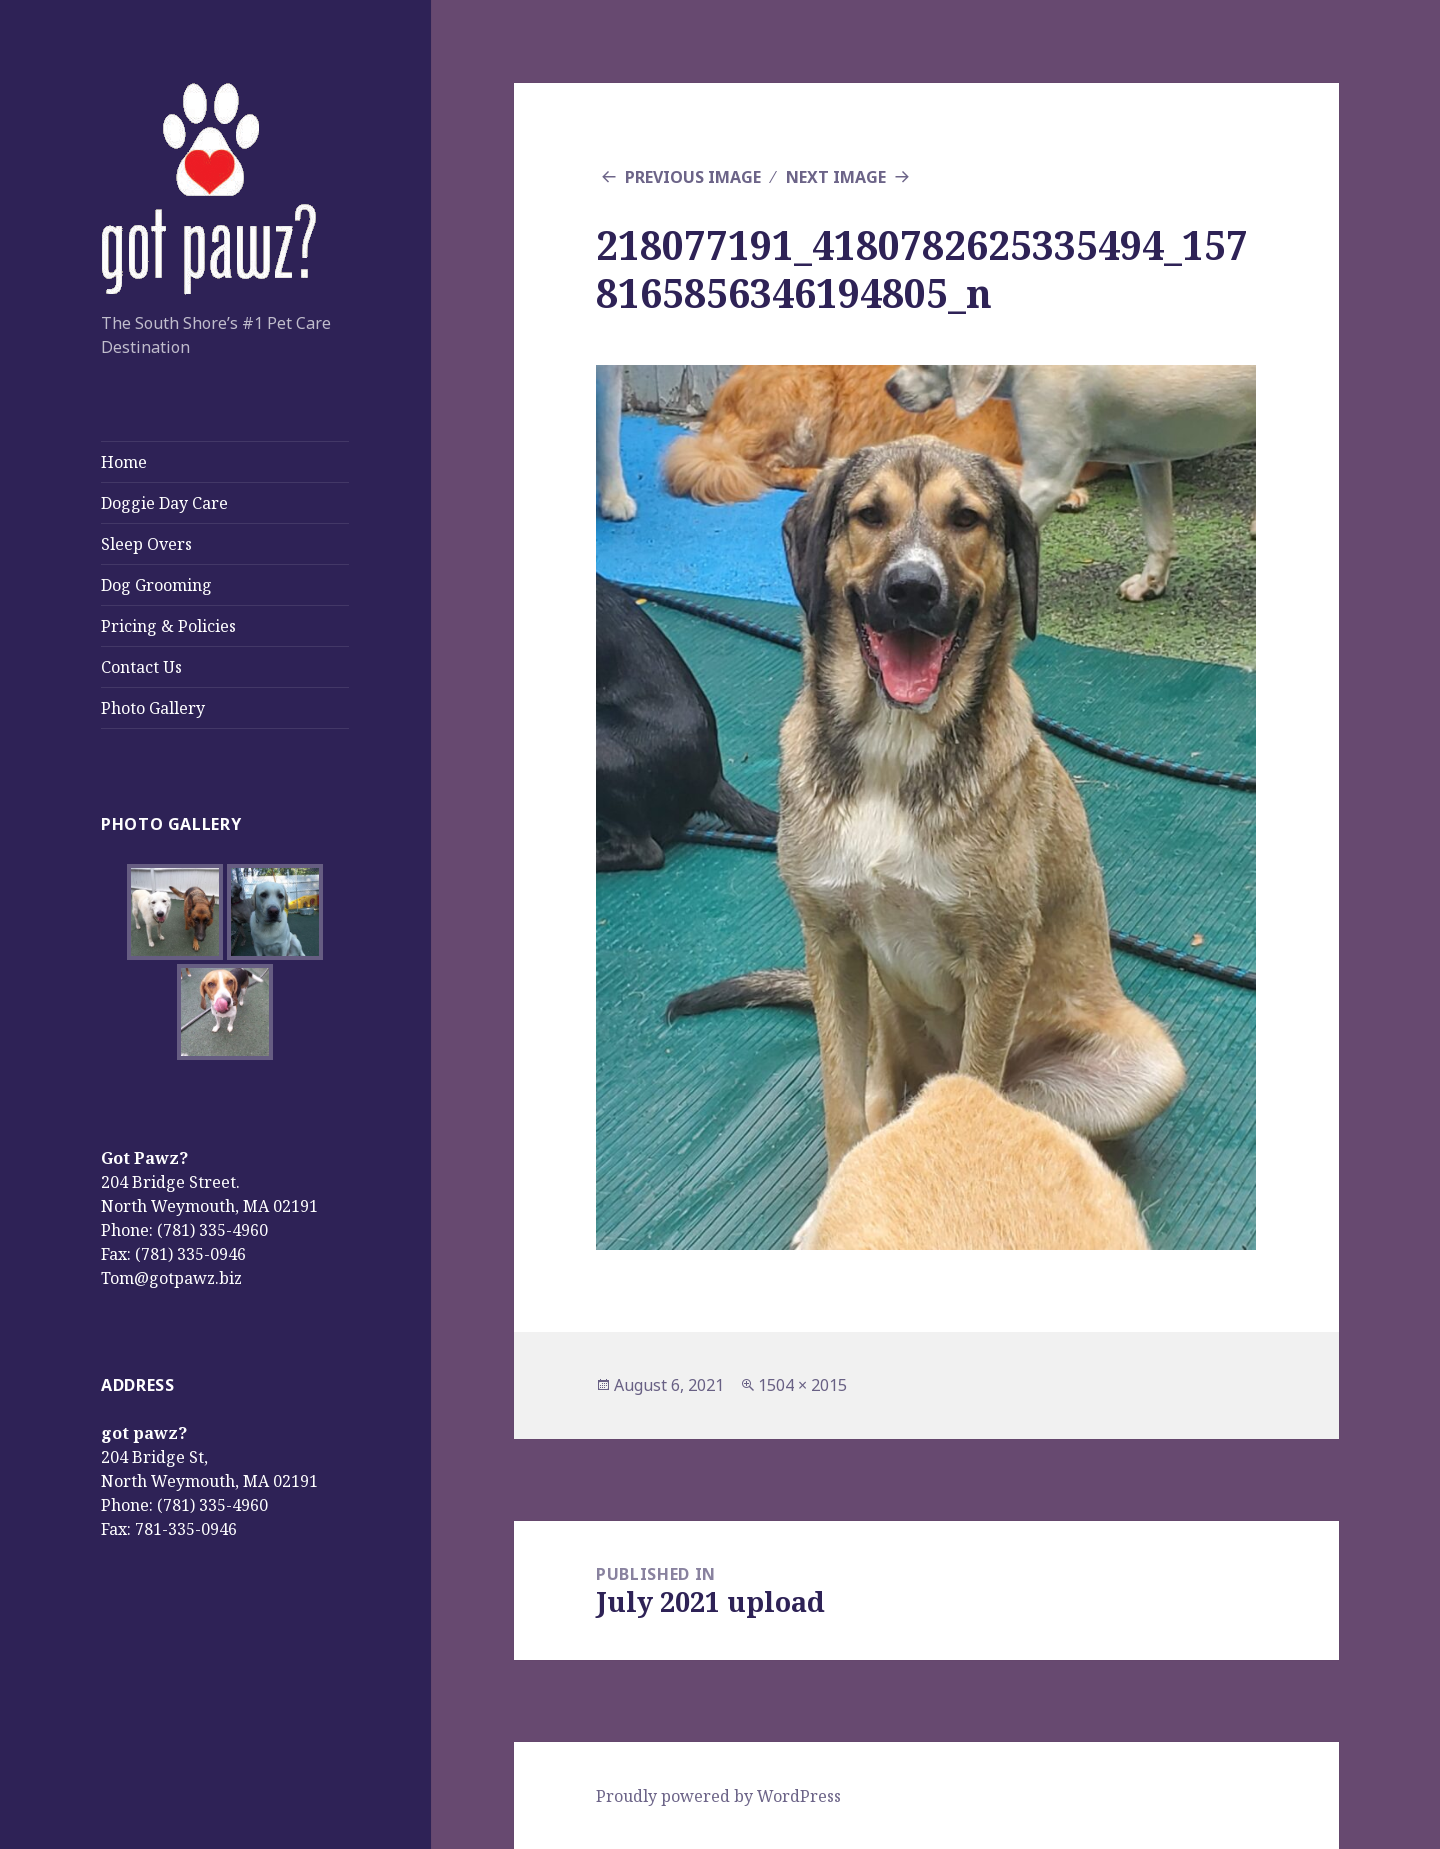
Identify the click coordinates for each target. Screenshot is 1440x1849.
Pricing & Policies (168, 626)
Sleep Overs (146, 544)
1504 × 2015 (802, 1385)
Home (124, 462)
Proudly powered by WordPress (718, 1796)
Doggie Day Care (164, 503)
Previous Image (693, 177)
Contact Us (141, 667)
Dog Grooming (156, 585)
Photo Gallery (153, 708)
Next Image (836, 177)
